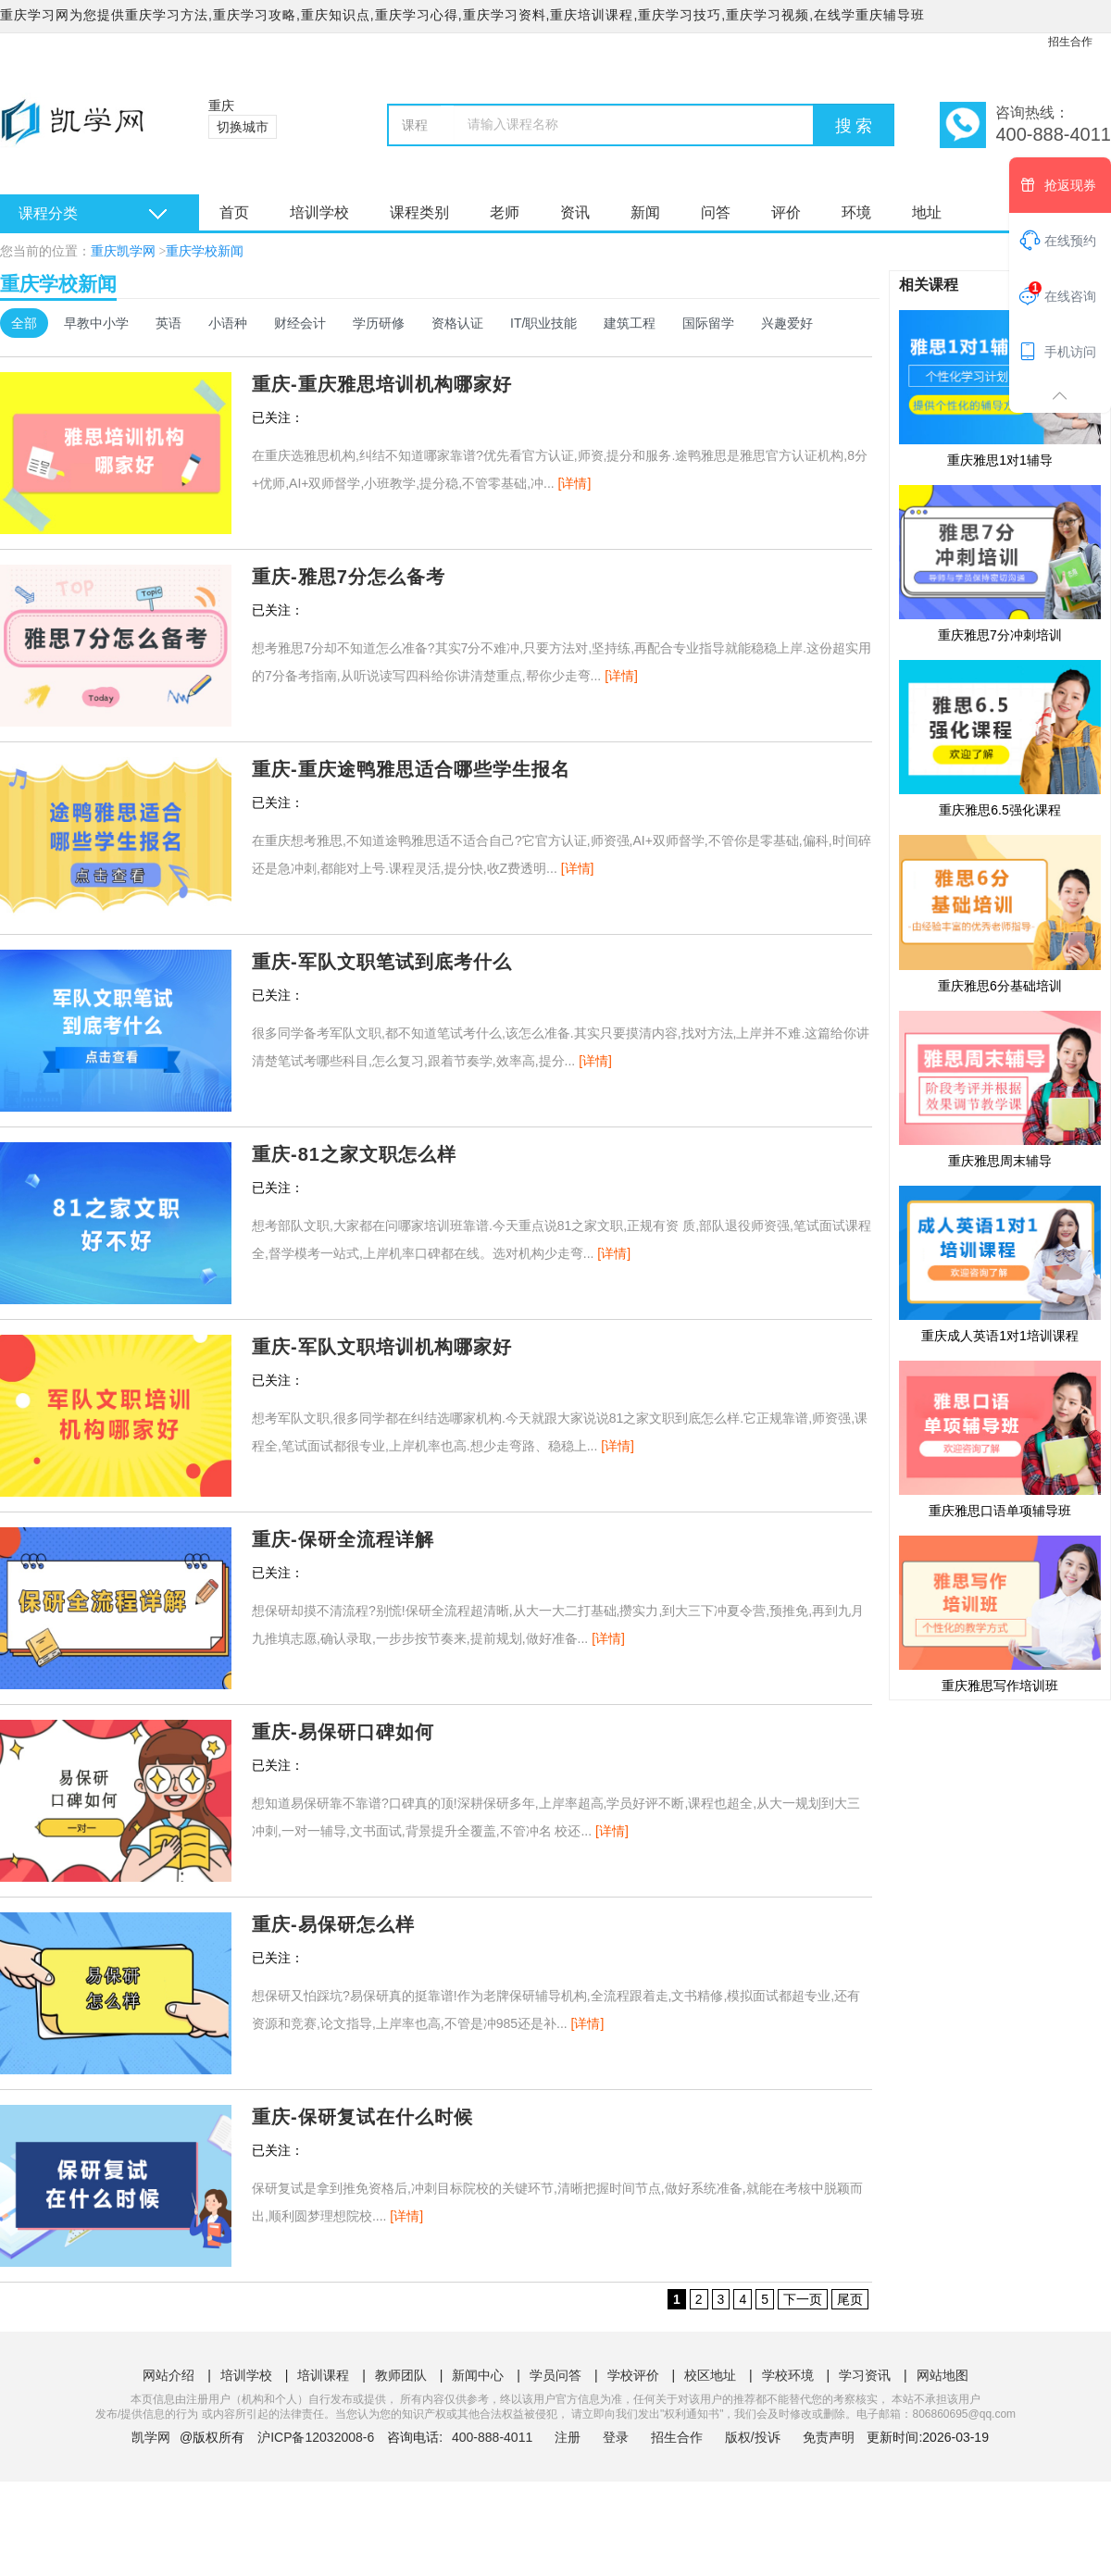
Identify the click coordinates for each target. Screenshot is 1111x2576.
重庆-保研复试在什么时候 (362, 2117)
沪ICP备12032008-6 (315, 2437)
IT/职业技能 (543, 323)
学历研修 (379, 323)
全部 (24, 323)
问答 (715, 212)
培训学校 (319, 212)
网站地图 (942, 2375)
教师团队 (401, 2375)
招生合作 (1070, 41)
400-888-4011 (494, 2437)
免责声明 (829, 2437)
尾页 (850, 2299)
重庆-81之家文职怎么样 (354, 1154)
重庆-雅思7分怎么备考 (348, 576)
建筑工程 (629, 323)
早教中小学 (96, 323)
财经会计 (300, 323)
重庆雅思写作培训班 (1000, 1613)
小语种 (227, 323)
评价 (786, 212)
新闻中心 (478, 2375)
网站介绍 (168, 2375)
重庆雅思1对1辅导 (1000, 387)
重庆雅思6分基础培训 (1000, 912)
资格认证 (457, 323)
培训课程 (323, 2375)
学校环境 (788, 2375)
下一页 (802, 2299)
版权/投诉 (752, 2437)
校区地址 (710, 2375)
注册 (567, 2437)
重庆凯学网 (123, 251)
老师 (504, 212)
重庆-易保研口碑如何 (343, 1732)
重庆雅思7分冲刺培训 (1000, 562)
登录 (616, 2437)
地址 (927, 212)
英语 (168, 323)
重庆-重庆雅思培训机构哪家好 (382, 384)
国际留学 (708, 323)
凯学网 (150, 2437)
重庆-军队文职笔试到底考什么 (382, 962)
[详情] (575, 483)
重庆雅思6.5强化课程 (1000, 737)
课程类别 (419, 212)
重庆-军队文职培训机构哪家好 (382, 1347)
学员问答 (555, 2375)
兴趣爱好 (787, 323)
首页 (234, 212)
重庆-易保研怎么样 (333, 1924)
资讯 (575, 212)
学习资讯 (865, 2375)
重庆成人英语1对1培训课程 (1000, 1263)
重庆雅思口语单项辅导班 (1000, 1438)
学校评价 (633, 2375)
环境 (856, 212)
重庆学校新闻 (204, 251)
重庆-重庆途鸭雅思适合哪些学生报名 (411, 769)
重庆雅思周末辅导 (1000, 1088)
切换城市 (242, 126)
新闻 (645, 212)
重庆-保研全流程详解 (343, 1539)
